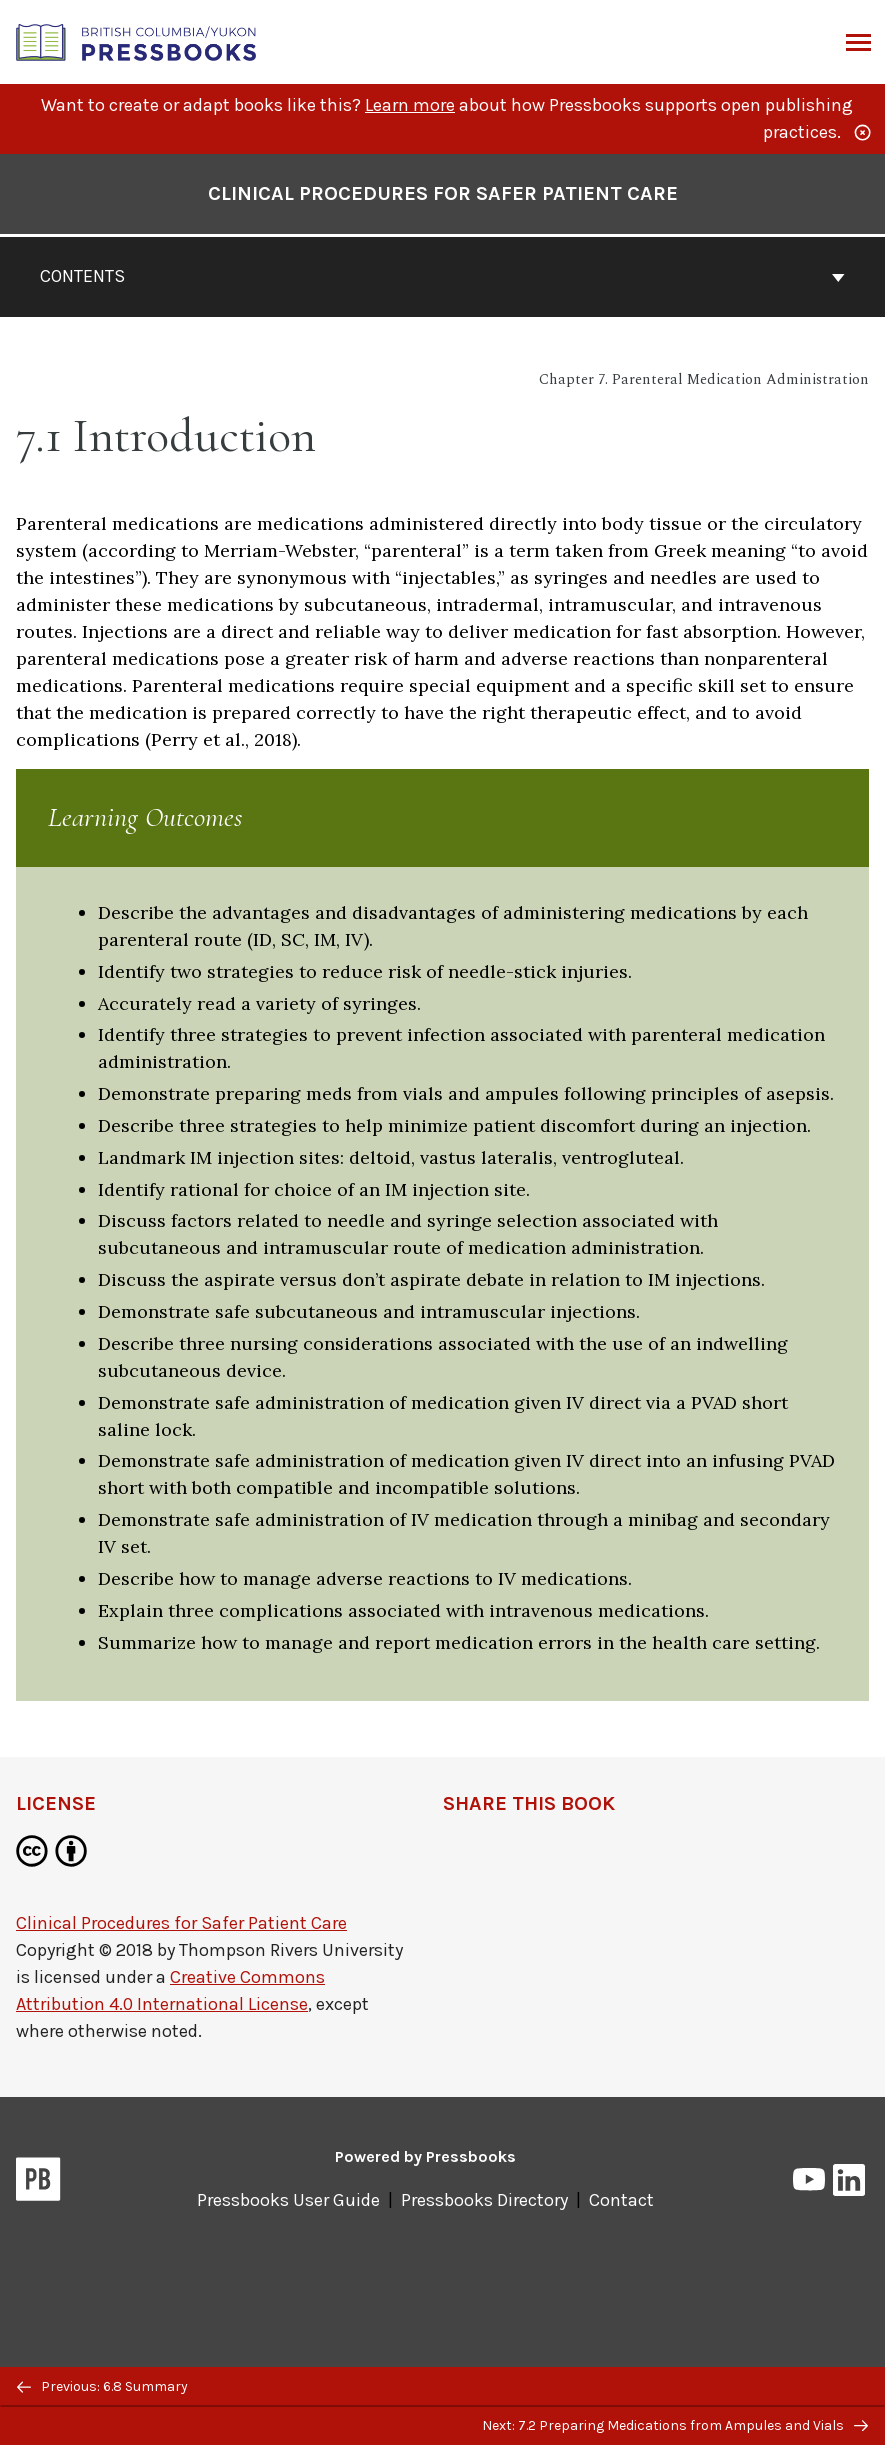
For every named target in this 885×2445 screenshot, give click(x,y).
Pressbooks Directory (484, 2200)
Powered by (425, 2156)
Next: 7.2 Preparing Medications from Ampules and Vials (675, 2425)
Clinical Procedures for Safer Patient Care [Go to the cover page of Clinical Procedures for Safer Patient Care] (443, 193)
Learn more (410, 105)
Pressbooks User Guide (288, 2200)
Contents (442, 276)
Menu (856, 44)
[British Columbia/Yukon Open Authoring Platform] (137, 40)
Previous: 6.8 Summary (102, 2386)
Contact (621, 2200)
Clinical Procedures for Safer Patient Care (181, 1923)
